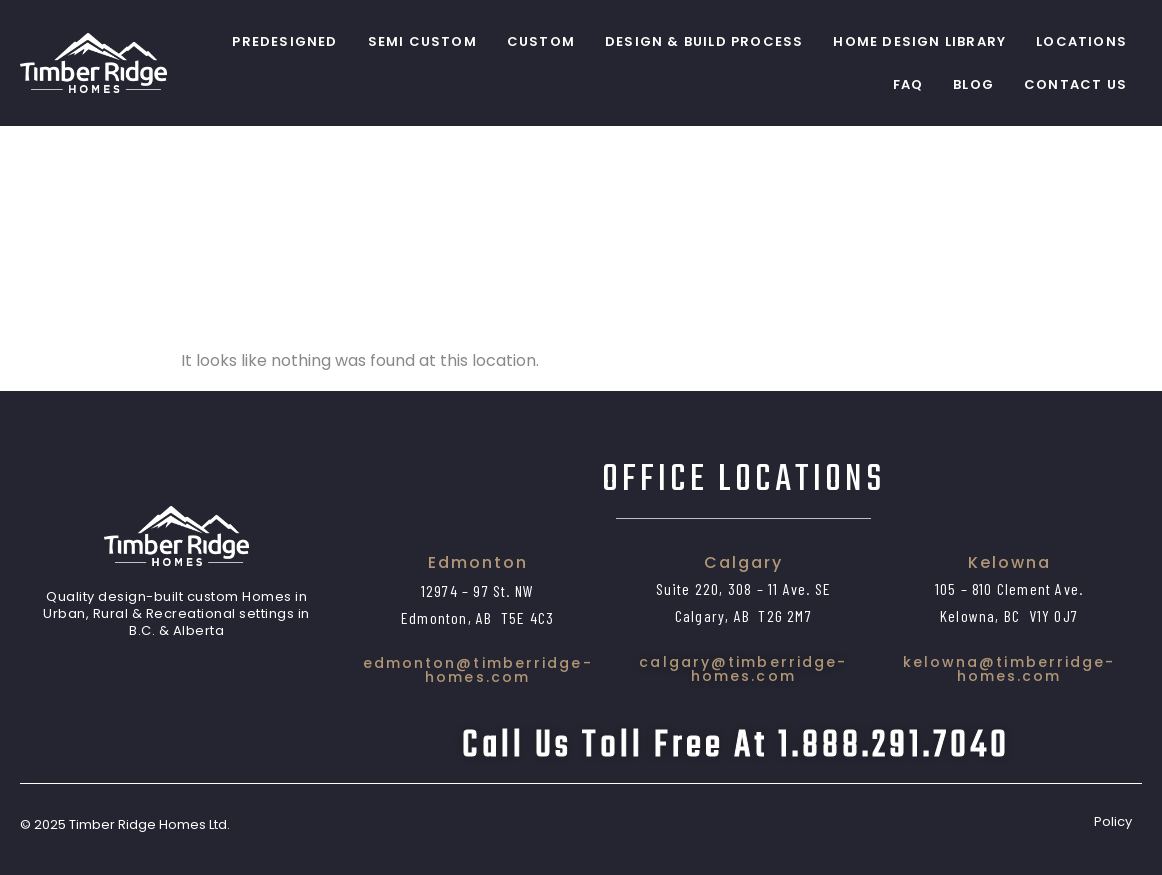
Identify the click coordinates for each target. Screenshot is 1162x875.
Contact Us (1075, 84)
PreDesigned (284, 41)
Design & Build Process (704, 41)
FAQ (908, 84)
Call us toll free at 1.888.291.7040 (736, 746)
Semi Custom (422, 41)
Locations (1081, 41)
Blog (973, 84)
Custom (541, 41)
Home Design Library (919, 41)
